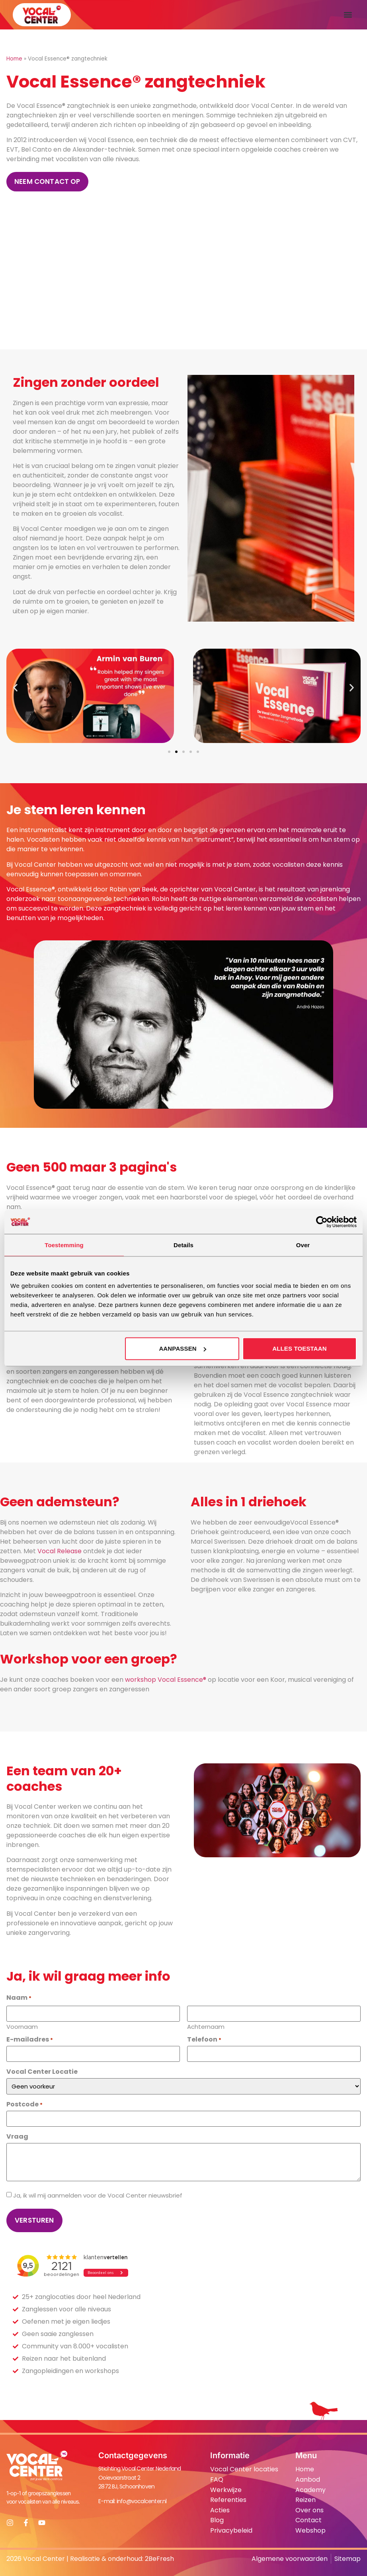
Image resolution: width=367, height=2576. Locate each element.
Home (14, 58)
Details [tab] (183, 1244)
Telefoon (204, 2039)
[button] (347, 14)
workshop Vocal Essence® (165, 1679)
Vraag (17, 2136)
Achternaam (205, 2026)
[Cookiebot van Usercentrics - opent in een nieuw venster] (322, 1222)
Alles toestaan (299, 1348)
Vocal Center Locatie (42, 2072)
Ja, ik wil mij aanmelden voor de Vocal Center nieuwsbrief (97, 2195)
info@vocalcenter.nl (142, 2501)
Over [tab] (303, 1244)
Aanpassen (182, 1348)
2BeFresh (159, 2558)
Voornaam (22, 2026)
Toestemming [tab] (64, 1244)
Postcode (24, 2104)
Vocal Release (59, 1551)
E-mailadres (29, 2039)
